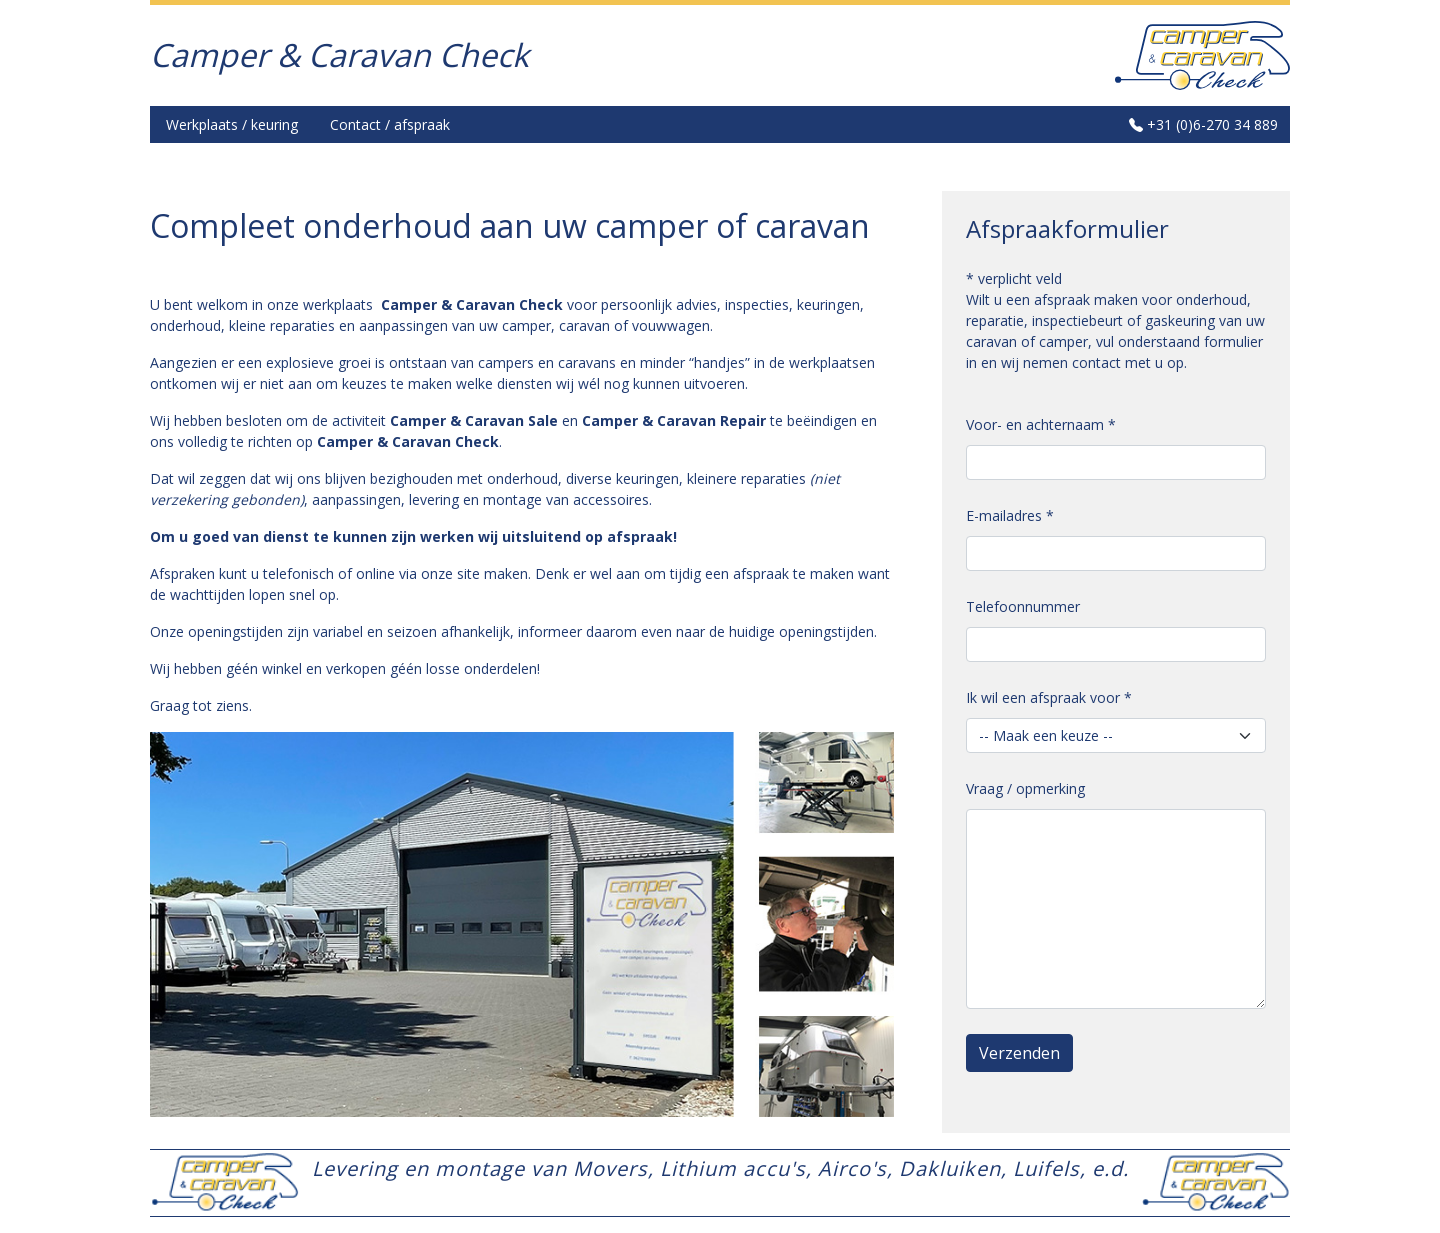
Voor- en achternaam (1041, 424)
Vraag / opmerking (1025, 788)
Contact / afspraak (390, 124)
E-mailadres (1010, 515)
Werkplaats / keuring (232, 124)
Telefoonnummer (1023, 606)
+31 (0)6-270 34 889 (1203, 124)
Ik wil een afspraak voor (1049, 697)
